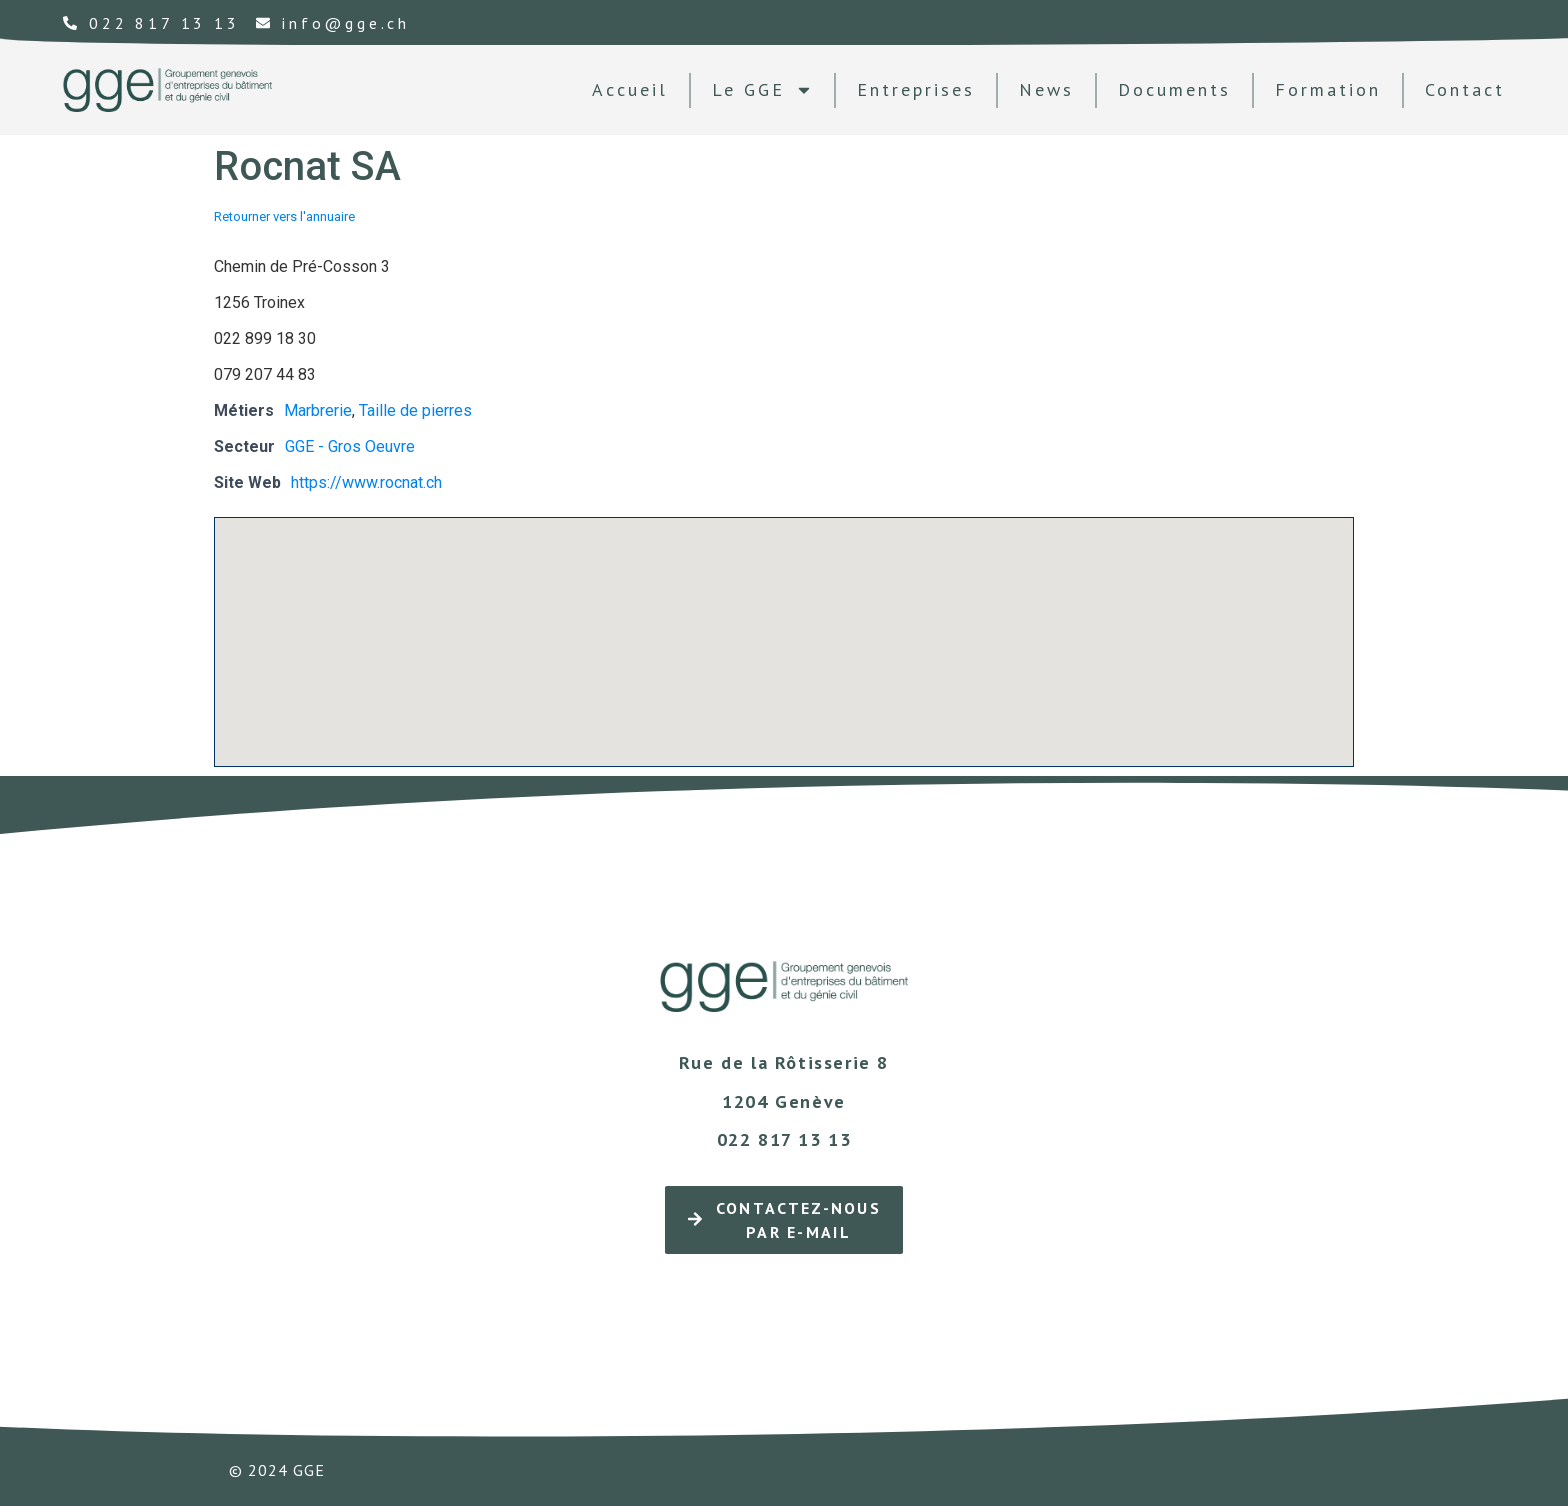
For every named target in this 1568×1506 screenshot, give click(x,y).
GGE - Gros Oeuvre (350, 446)
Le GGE (762, 90)
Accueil (630, 89)
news (1046, 89)
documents (1174, 89)
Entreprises (916, 89)
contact (1465, 89)
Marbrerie (318, 410)
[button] (784, 623)
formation (1328, 89)
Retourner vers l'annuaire (284, 216)
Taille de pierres (415, 410)
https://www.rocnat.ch (366, 482)
